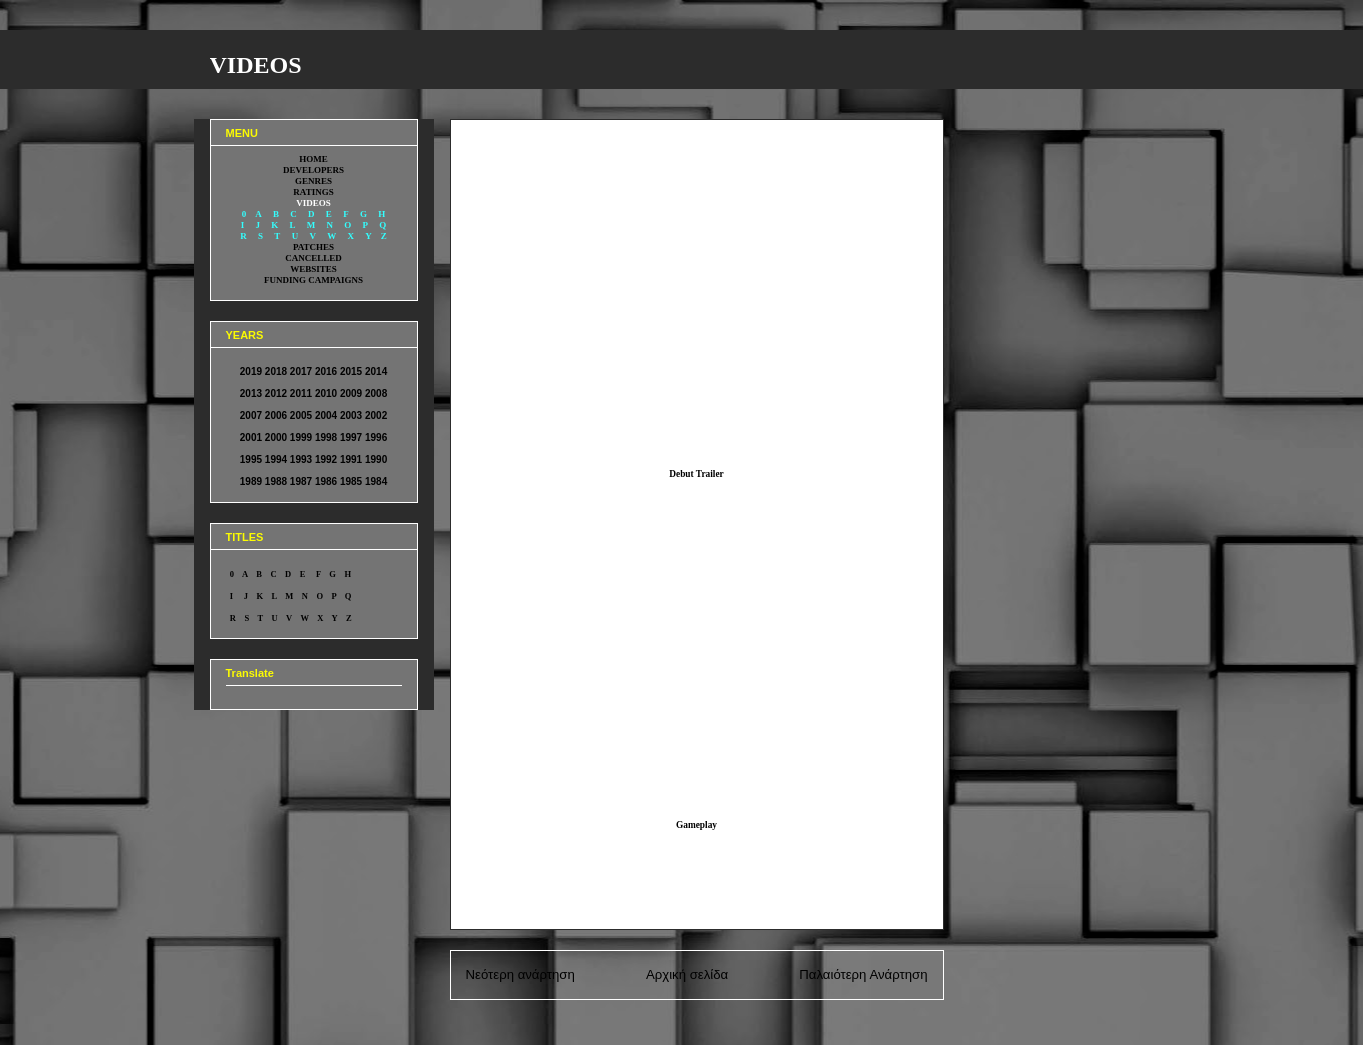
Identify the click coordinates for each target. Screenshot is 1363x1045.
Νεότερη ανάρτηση (520, 974)
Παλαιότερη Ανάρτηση (863, 974)
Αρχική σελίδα (687, 974)
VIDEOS (256, 65)
